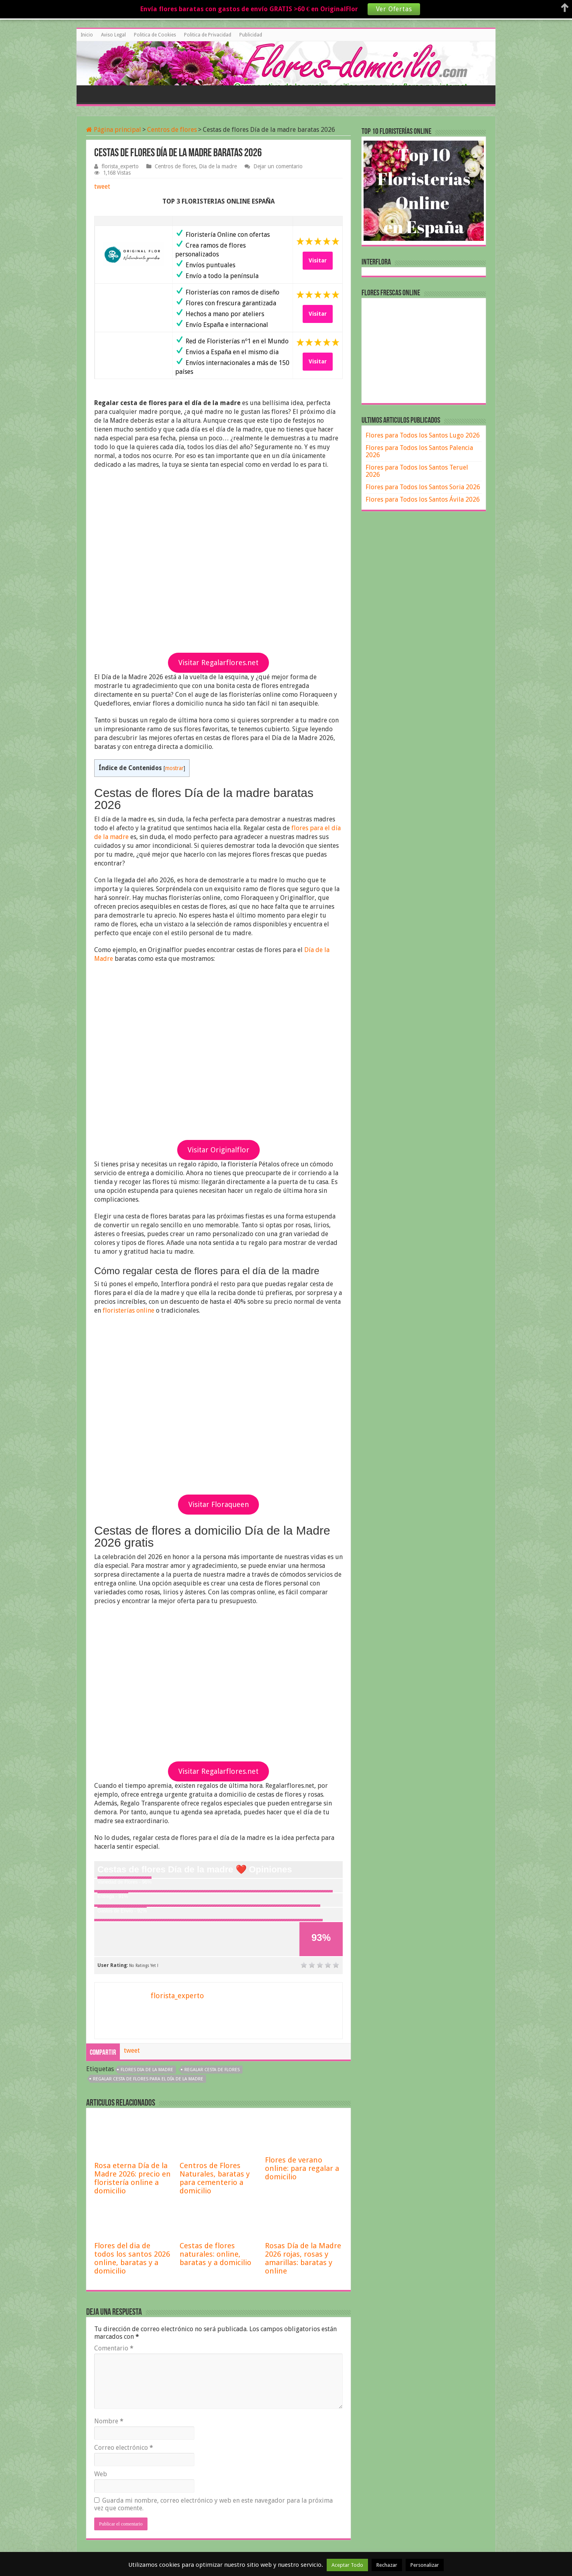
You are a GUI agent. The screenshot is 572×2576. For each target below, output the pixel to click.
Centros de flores (172, 129)
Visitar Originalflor (218, 1150)
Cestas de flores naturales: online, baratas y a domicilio (215, 2254)
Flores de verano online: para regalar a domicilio (302, 2168)
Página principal (113, 129)
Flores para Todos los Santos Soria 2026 (423, 487)
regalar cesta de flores (212, 2069)
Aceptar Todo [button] (347, 2565)
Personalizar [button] (424, 2565)
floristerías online (128, 1310)
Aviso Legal (113, 35)
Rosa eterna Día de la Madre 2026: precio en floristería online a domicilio (132, 2178)
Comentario (113, 2348)
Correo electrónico (123, 2447)
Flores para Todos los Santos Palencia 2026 (419, 451)
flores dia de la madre (147, 2069)
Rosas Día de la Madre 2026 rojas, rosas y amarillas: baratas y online (303, 2258)
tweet (102, 186)
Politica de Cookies (155, 35)
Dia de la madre (218, 166)
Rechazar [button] (386, 2565)
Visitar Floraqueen (218, 1504)
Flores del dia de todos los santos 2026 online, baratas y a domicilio (132, 2258)
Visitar (318, 260)
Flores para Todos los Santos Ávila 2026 (423, 499)
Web (100, 2474)
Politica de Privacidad (207, 35)
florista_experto (120, 166)
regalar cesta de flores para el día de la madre (148, 2079)
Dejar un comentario (278, 166)
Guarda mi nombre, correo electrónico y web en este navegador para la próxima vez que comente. (213, 2504)
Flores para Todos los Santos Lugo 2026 (423, 435)
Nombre (108, 2421)
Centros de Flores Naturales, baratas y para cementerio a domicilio (215, 2178)
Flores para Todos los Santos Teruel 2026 (417, 471)
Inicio (87, 35)
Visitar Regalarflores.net (218, 662)
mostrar (174, 768)
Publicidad (250, 35)
